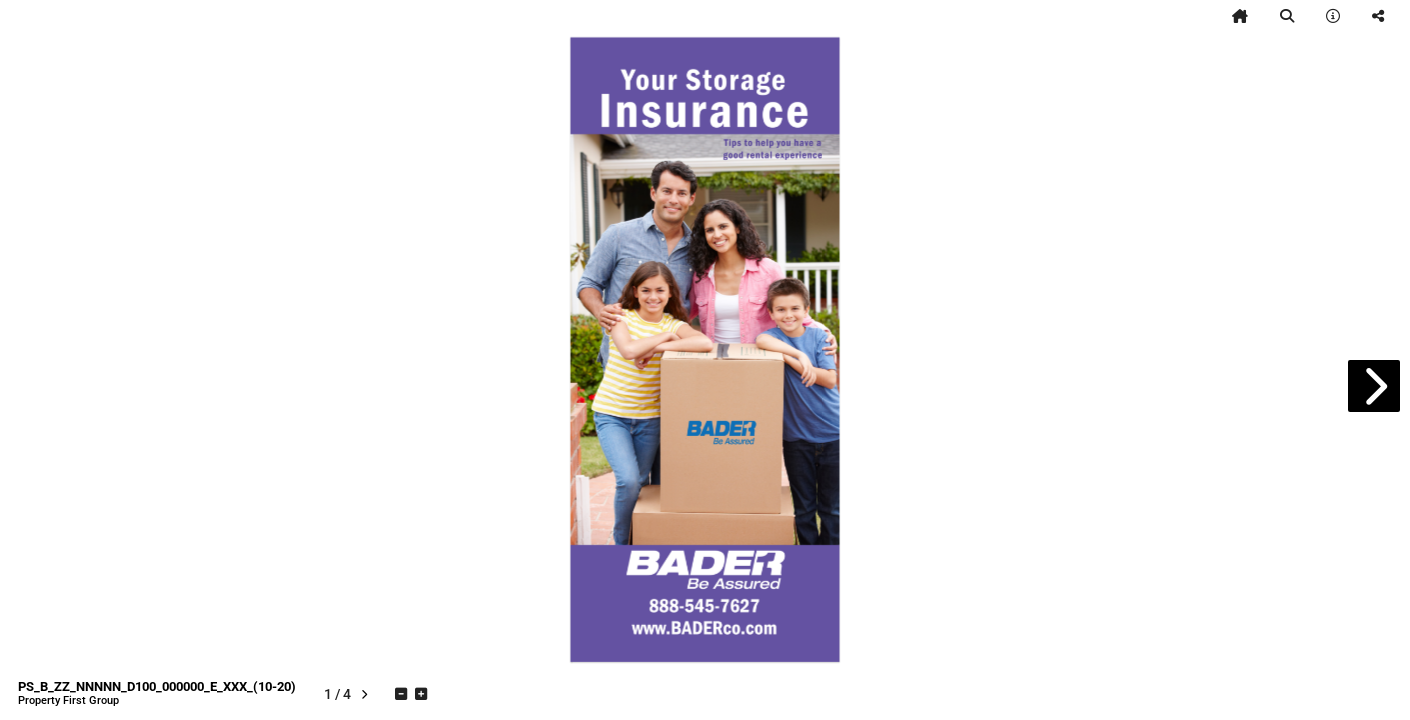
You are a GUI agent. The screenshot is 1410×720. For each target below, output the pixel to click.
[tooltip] (1240, 16)
